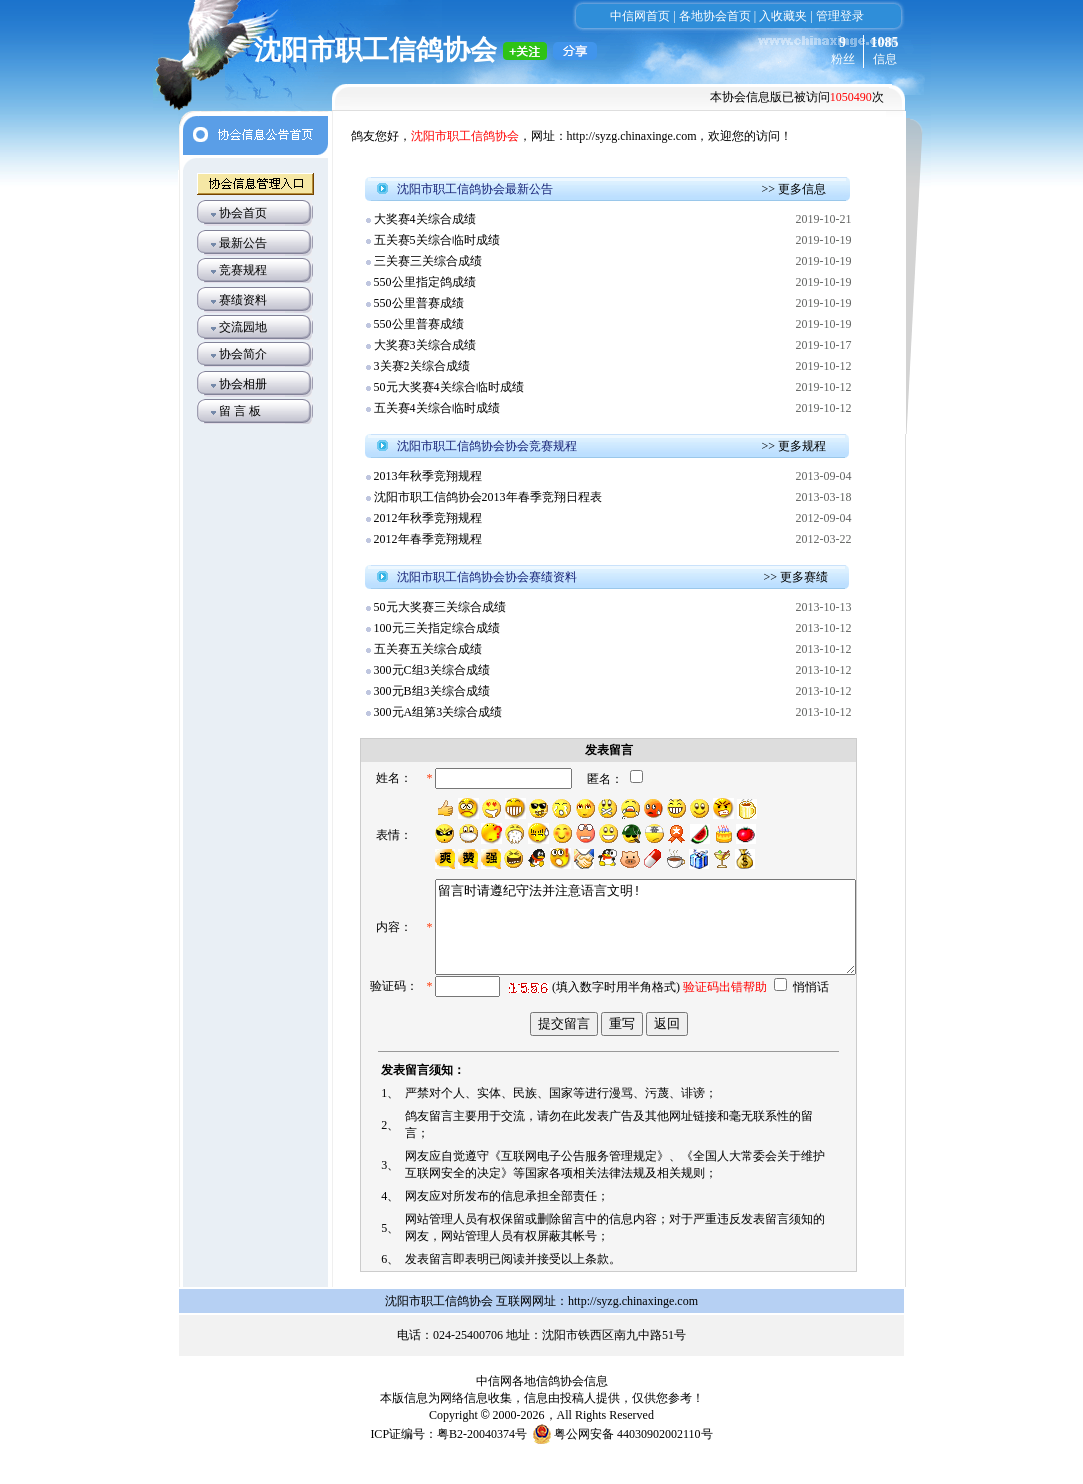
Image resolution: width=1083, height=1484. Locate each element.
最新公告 (243, 243)
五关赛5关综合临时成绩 (437, 240)
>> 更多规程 (794, 446)
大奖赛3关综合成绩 (425, 345)
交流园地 (243, 327)
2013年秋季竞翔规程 (428, 476)
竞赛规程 (243, 270)
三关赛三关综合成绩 (428, 261)
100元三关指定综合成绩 (437, 628)
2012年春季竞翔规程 (428, 539)
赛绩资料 (243, 300)
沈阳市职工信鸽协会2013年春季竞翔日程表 (488, 497)
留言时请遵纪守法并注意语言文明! (623, 948)
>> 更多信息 (794, 189)
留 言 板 (240, 411)
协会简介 (243, 354)
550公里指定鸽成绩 (425, 282)
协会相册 (243, 384)
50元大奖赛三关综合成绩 (440, 607)
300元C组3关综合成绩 (432, 670)
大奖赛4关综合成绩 (425, 219)
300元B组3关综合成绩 (432, 691)
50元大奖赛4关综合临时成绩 (449, 387)
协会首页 (243, 213)
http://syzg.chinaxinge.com (632, 136)
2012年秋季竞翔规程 (428, 518)
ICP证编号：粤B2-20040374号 (448, 1459)
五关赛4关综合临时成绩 (437, 408)
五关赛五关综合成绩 (428, 649)
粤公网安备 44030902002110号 (633, 1459)
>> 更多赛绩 (796, 577)
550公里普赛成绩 (419, 303)
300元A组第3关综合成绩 (438, 712)
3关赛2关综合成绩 (422, 366)
